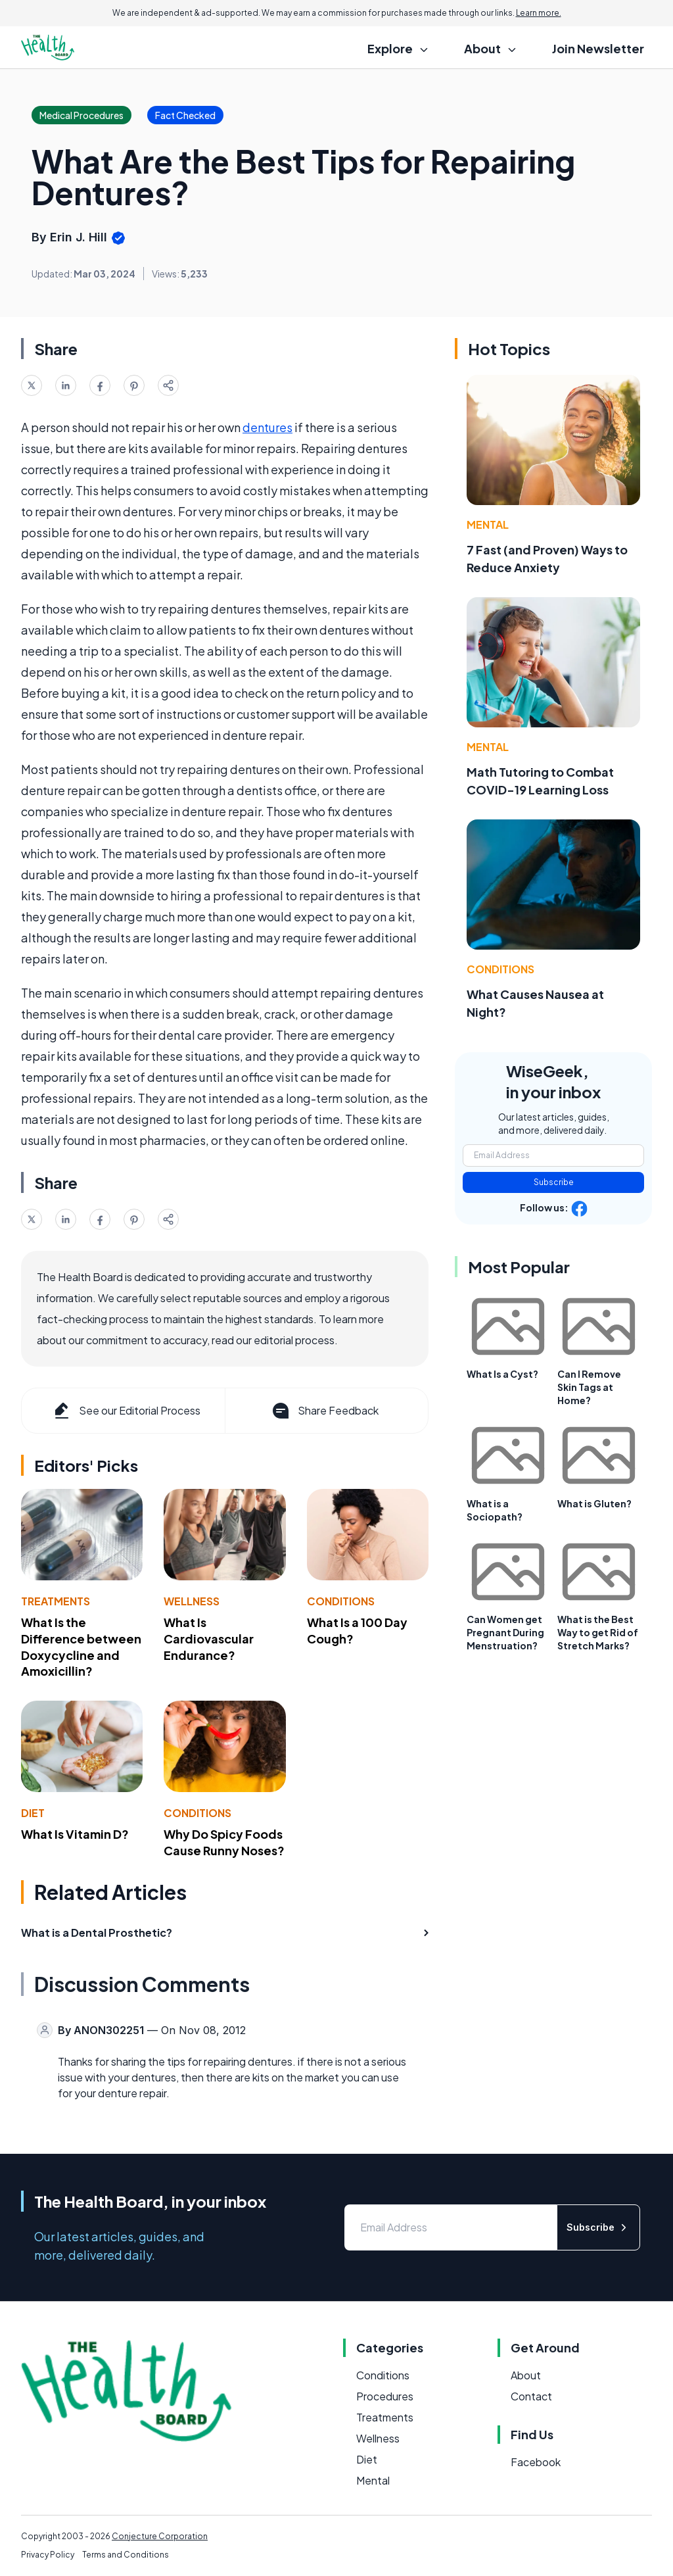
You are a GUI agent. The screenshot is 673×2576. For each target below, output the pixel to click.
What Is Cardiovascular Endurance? (209, 1639)
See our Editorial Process (125, 1410)
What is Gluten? (594, 1503)
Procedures (384, 2396)
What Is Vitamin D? (75, 1833)
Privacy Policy (47, 2555)
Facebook (536, 2462)
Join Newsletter (598, 48)
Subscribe (554, 1182)
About (526, 2375)
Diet (33, 1813)
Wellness (192, 1601)
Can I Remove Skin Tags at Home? (589, 1387)
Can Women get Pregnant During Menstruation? (505, 1632)
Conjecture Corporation (160, 2536)
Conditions (341, 1601)
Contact (531, 2396)
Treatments (55, 1601)
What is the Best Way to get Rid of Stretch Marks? (597, 1632)
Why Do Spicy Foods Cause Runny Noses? (224, 1842)
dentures (267, 427)
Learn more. (538, 13)
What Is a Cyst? (502, 1374)
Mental (488, 524)
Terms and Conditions (125, 2555)
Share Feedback (324, 1410)
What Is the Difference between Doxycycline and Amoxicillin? (81, 1646)
